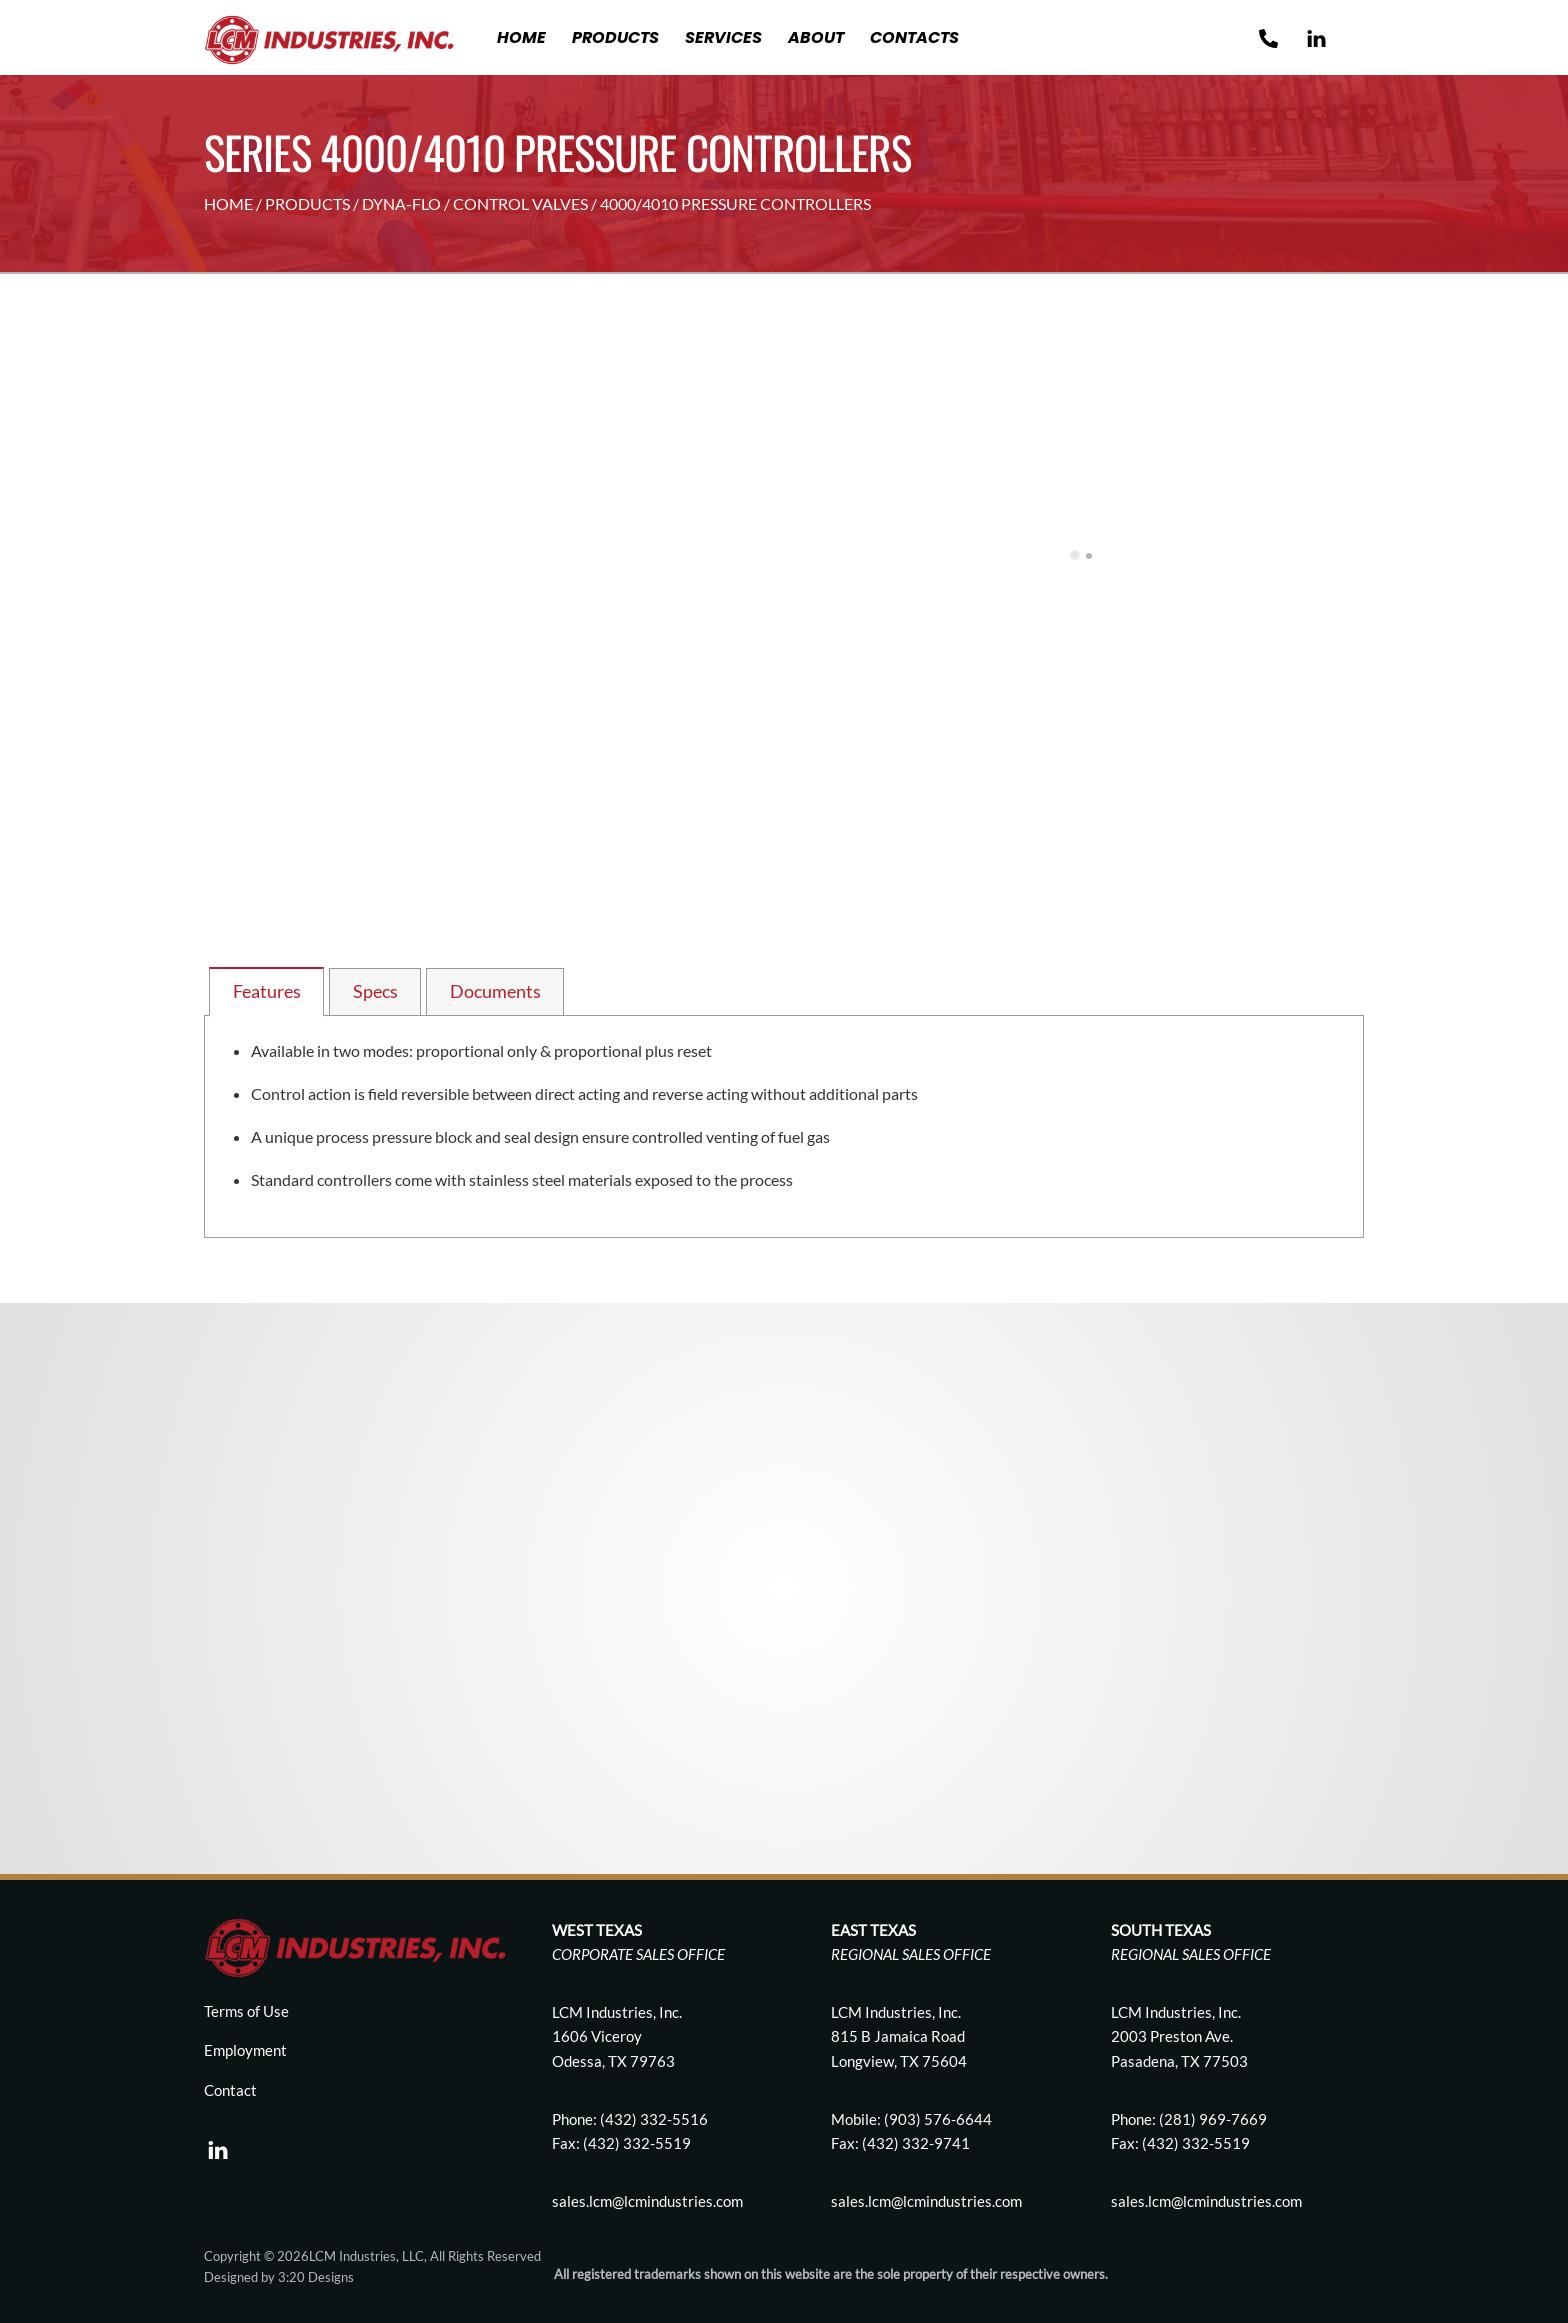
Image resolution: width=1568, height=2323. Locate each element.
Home (521, 37)
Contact (230, 2090)
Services (723, 37)
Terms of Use (246, 2011)
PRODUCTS (307, 203)
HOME (228, 203)
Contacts (914, 37)
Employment (245, 2050)
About (816, 37)
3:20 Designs (316, 2277)
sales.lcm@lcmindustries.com (926, 2201)
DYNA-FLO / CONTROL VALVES (475, 203)
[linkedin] (218, 2144)
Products (615, 37)
